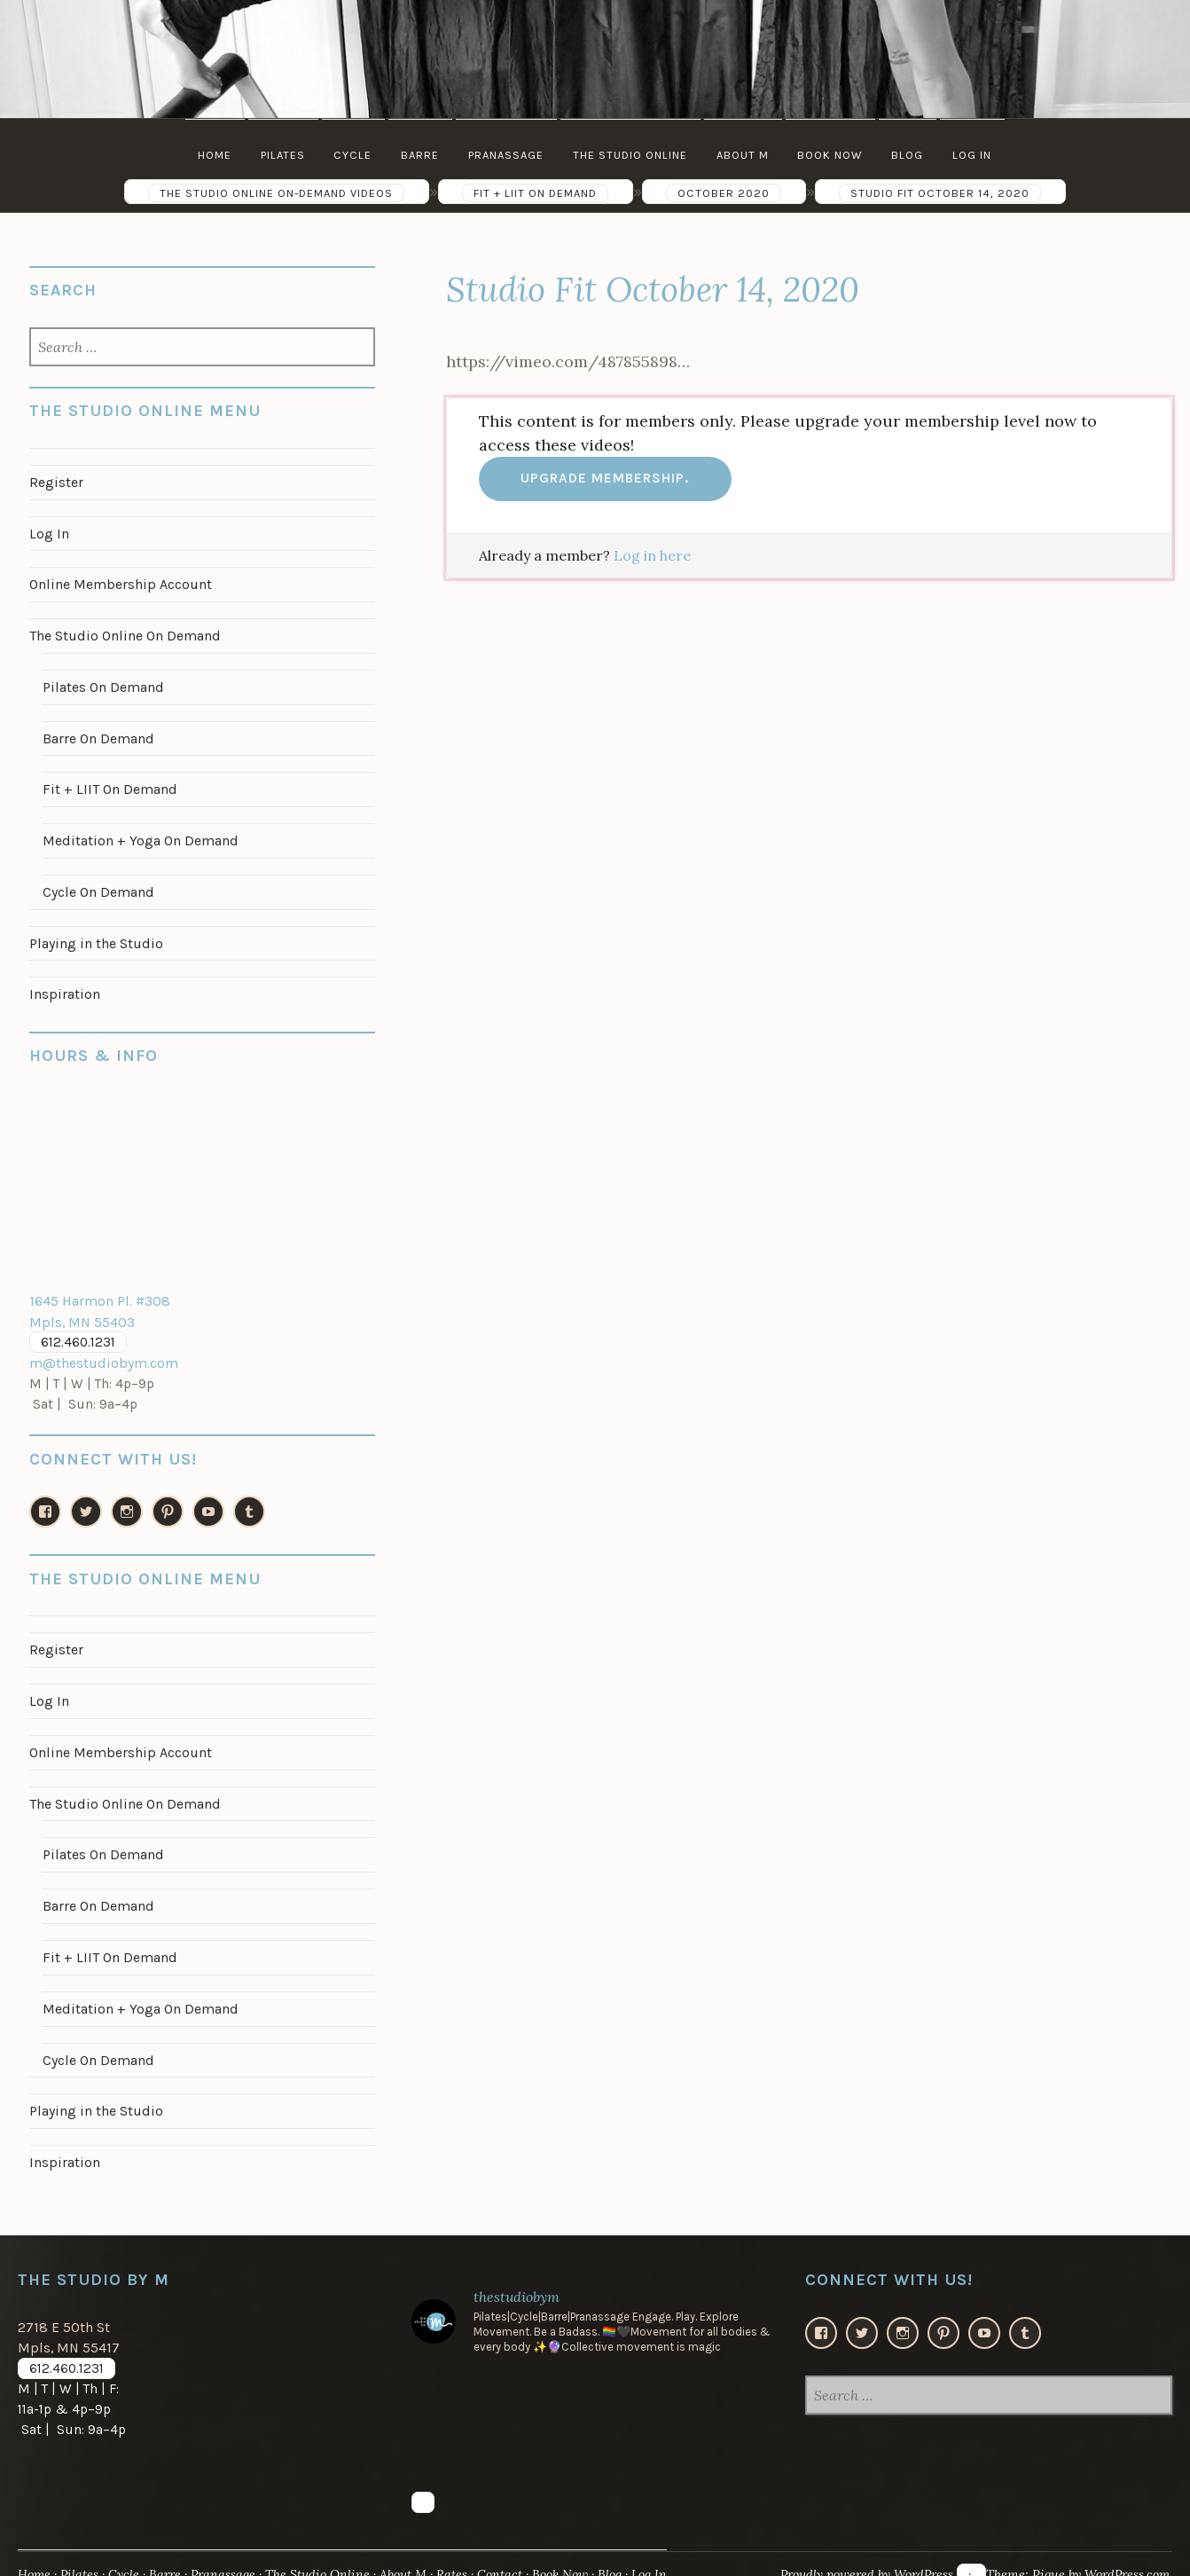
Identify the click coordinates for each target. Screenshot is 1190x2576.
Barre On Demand (97, 734)
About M (744, 154)
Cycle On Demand (97, 884)
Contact (510, 2552)
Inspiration (64, 985)
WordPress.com (1124, 2552)
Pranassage (506, 154)
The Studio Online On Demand (122, 632)
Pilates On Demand (102, 683)
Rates (461, 2552)
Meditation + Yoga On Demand (138, 834)
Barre (419, 154)
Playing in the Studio (95, 935)
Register (55, 482)
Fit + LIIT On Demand (107, 784)
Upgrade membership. (605, 478)
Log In (977, 154)
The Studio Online (631, 154)
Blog (912, 154)
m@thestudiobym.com (101, 1352)
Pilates (279, 154)
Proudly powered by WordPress (856, 2552)
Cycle (351, 154)
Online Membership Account (119, 582)
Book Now (833, 154)
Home (210, 154)
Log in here (652, 555)
